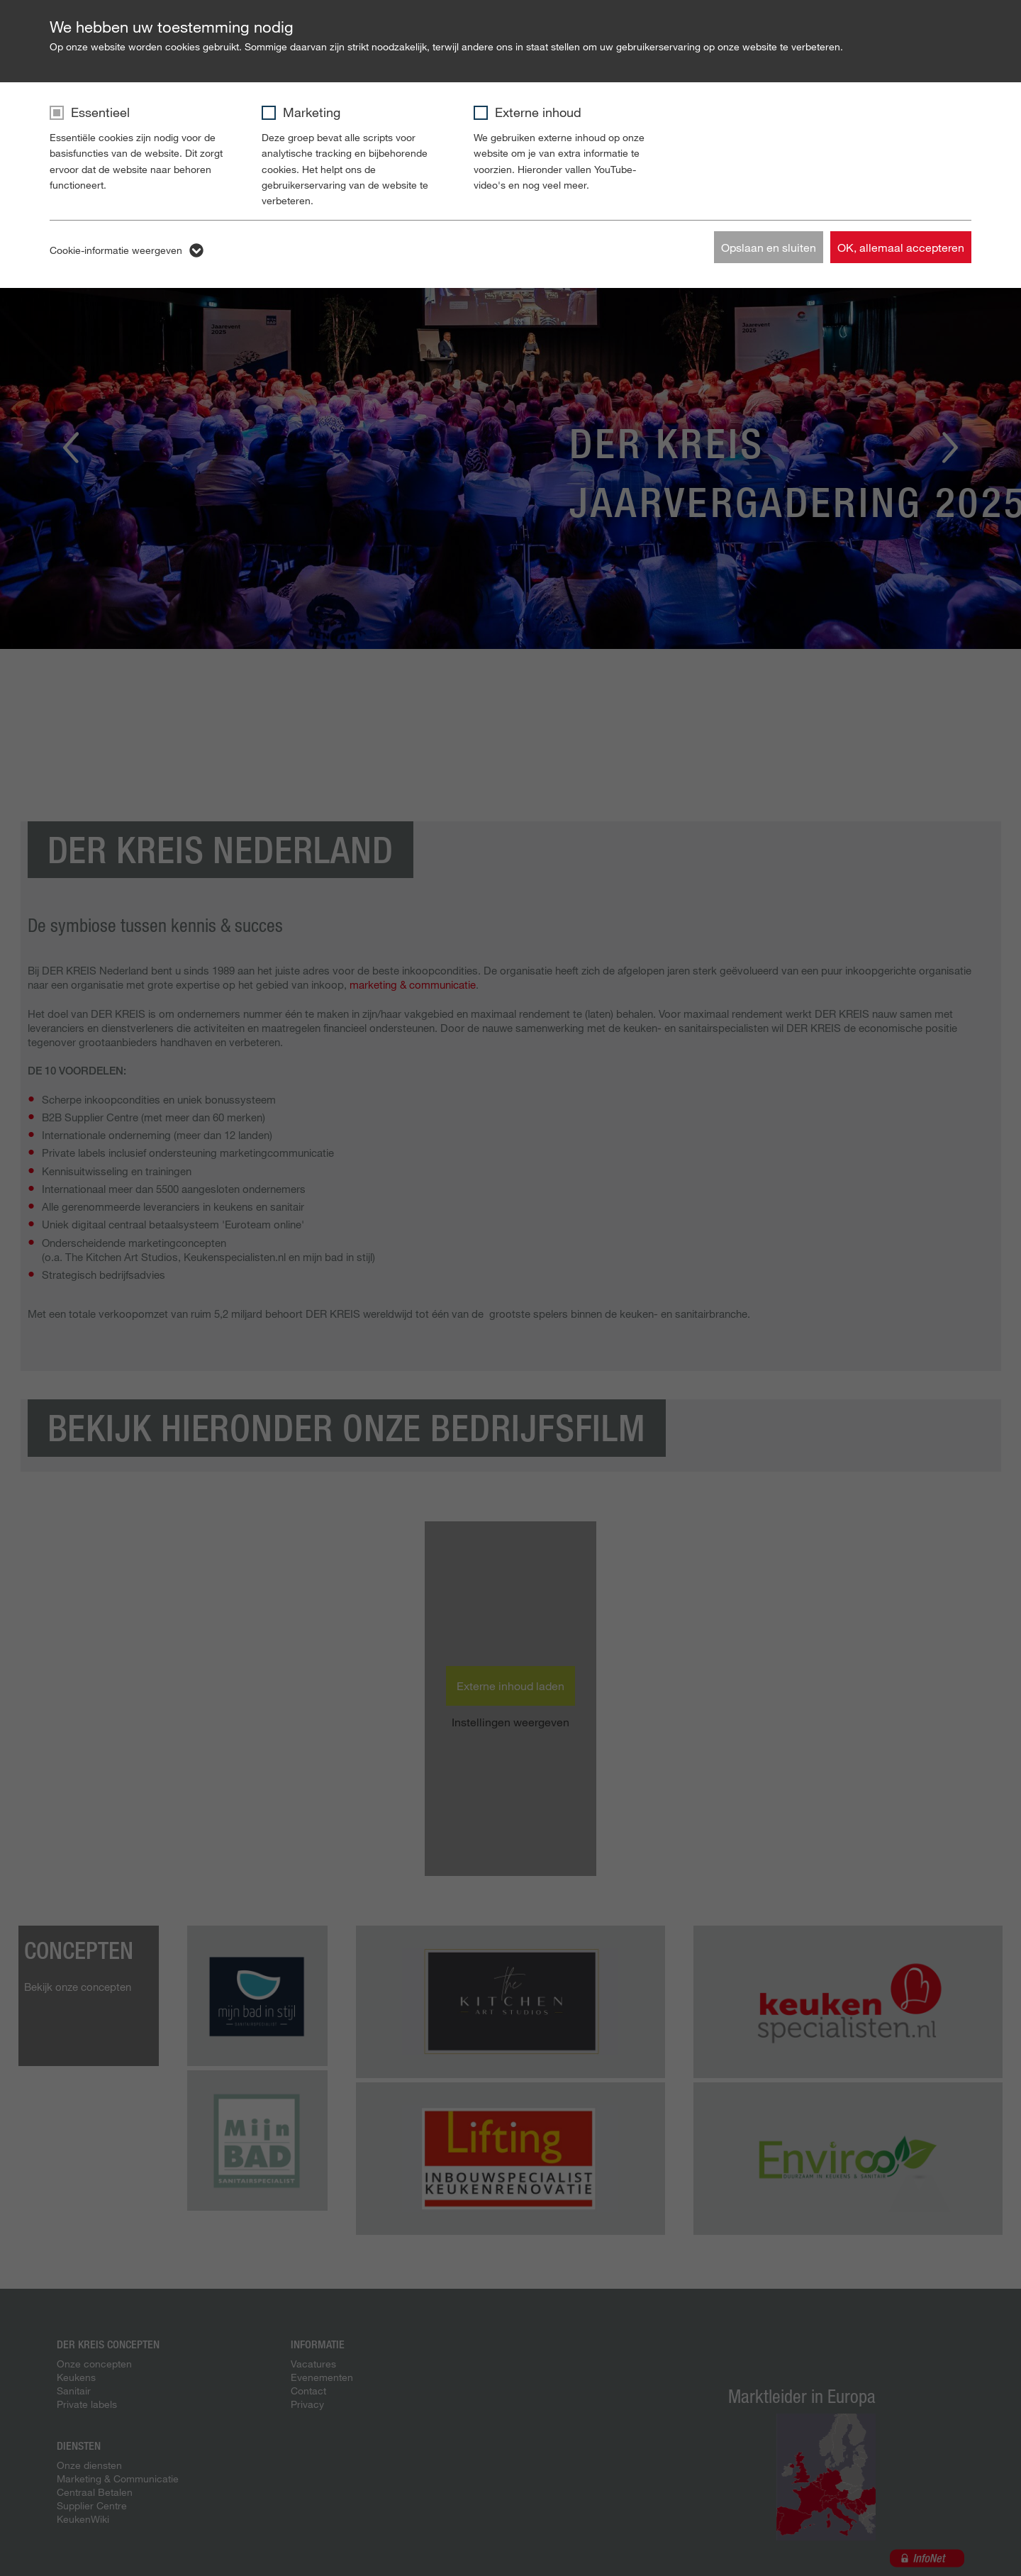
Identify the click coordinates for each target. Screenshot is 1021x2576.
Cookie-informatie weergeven (116, 250)
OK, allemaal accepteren (900, 247)
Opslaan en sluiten (768, 247)
